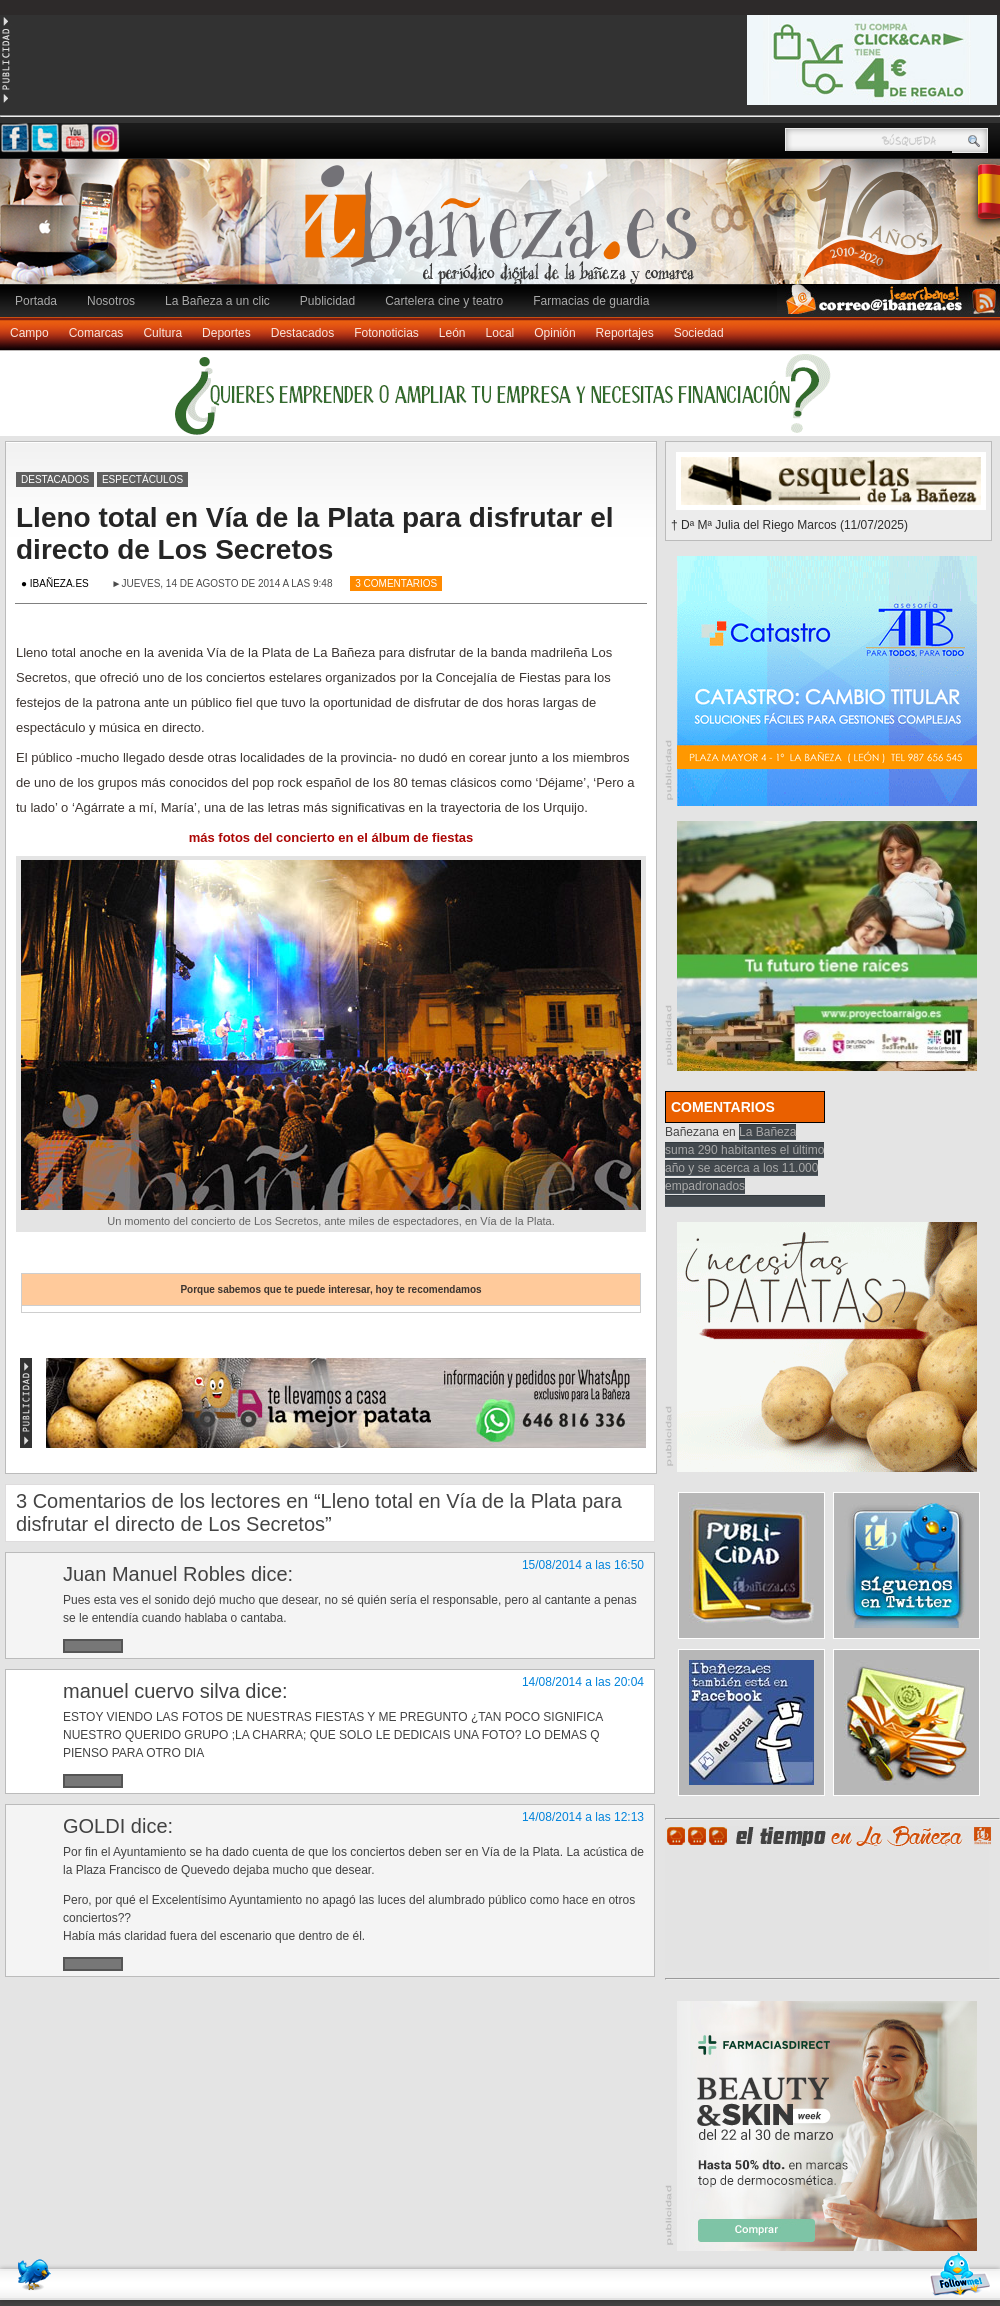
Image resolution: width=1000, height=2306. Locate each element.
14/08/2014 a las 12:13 (583, 1817)
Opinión (554, 333)
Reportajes (625, 333)
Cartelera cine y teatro (444, 301)
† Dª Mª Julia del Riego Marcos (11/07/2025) (789, 525)
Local (500, 333)
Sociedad (699, 333)
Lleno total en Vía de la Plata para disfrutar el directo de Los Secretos (315, 533)
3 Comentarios (396, 583)
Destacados (302, 333)
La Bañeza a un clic (217, 301)
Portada (36, 301)
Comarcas (96, 333)
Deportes (226, 333)
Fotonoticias (386, 333)
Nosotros (111, 301)
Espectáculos (142, 479)
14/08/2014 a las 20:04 (583, 1682)
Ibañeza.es (505, 232)
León (452, 333)
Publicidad (327, 301)
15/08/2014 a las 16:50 (583, 1565)
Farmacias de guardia (591, 301)
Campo (29, 333)
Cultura (162, 333)
